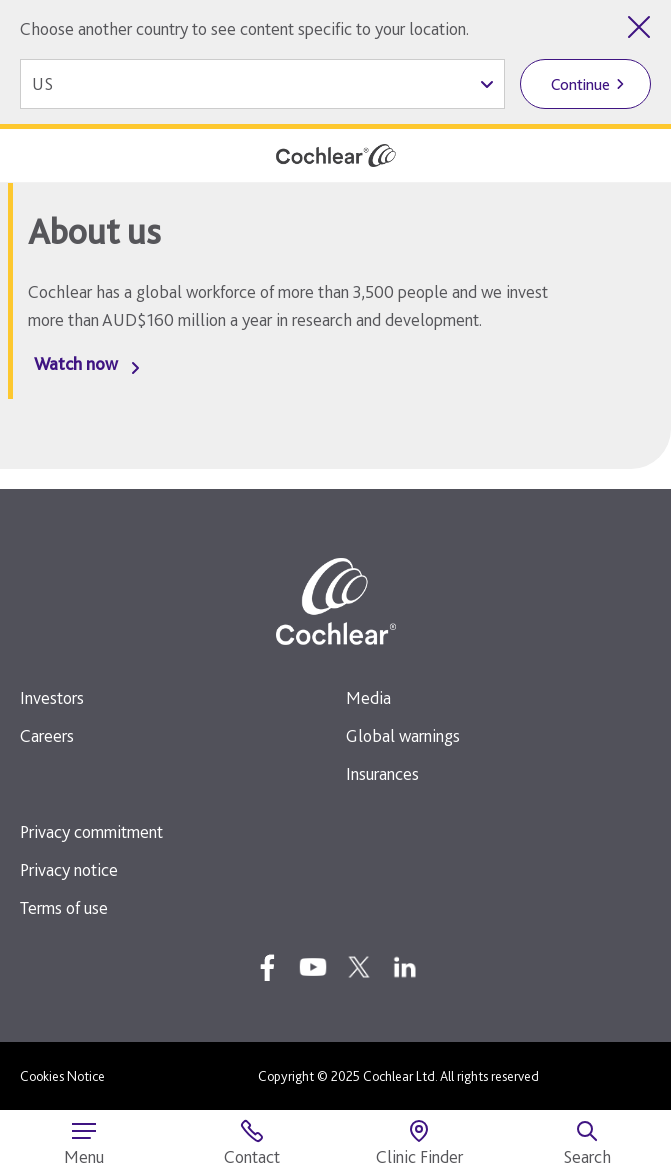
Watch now (76, 363)
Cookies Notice (62, 1076)
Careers (47, 735)
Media (368, 697)
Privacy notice (69, 869)
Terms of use (64, 907)
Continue (580, 84)
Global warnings (403, 735)
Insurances (382, 773)
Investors (52, 697)
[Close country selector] (639, 27)
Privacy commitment (91, 831)
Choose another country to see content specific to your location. (244, 28)
